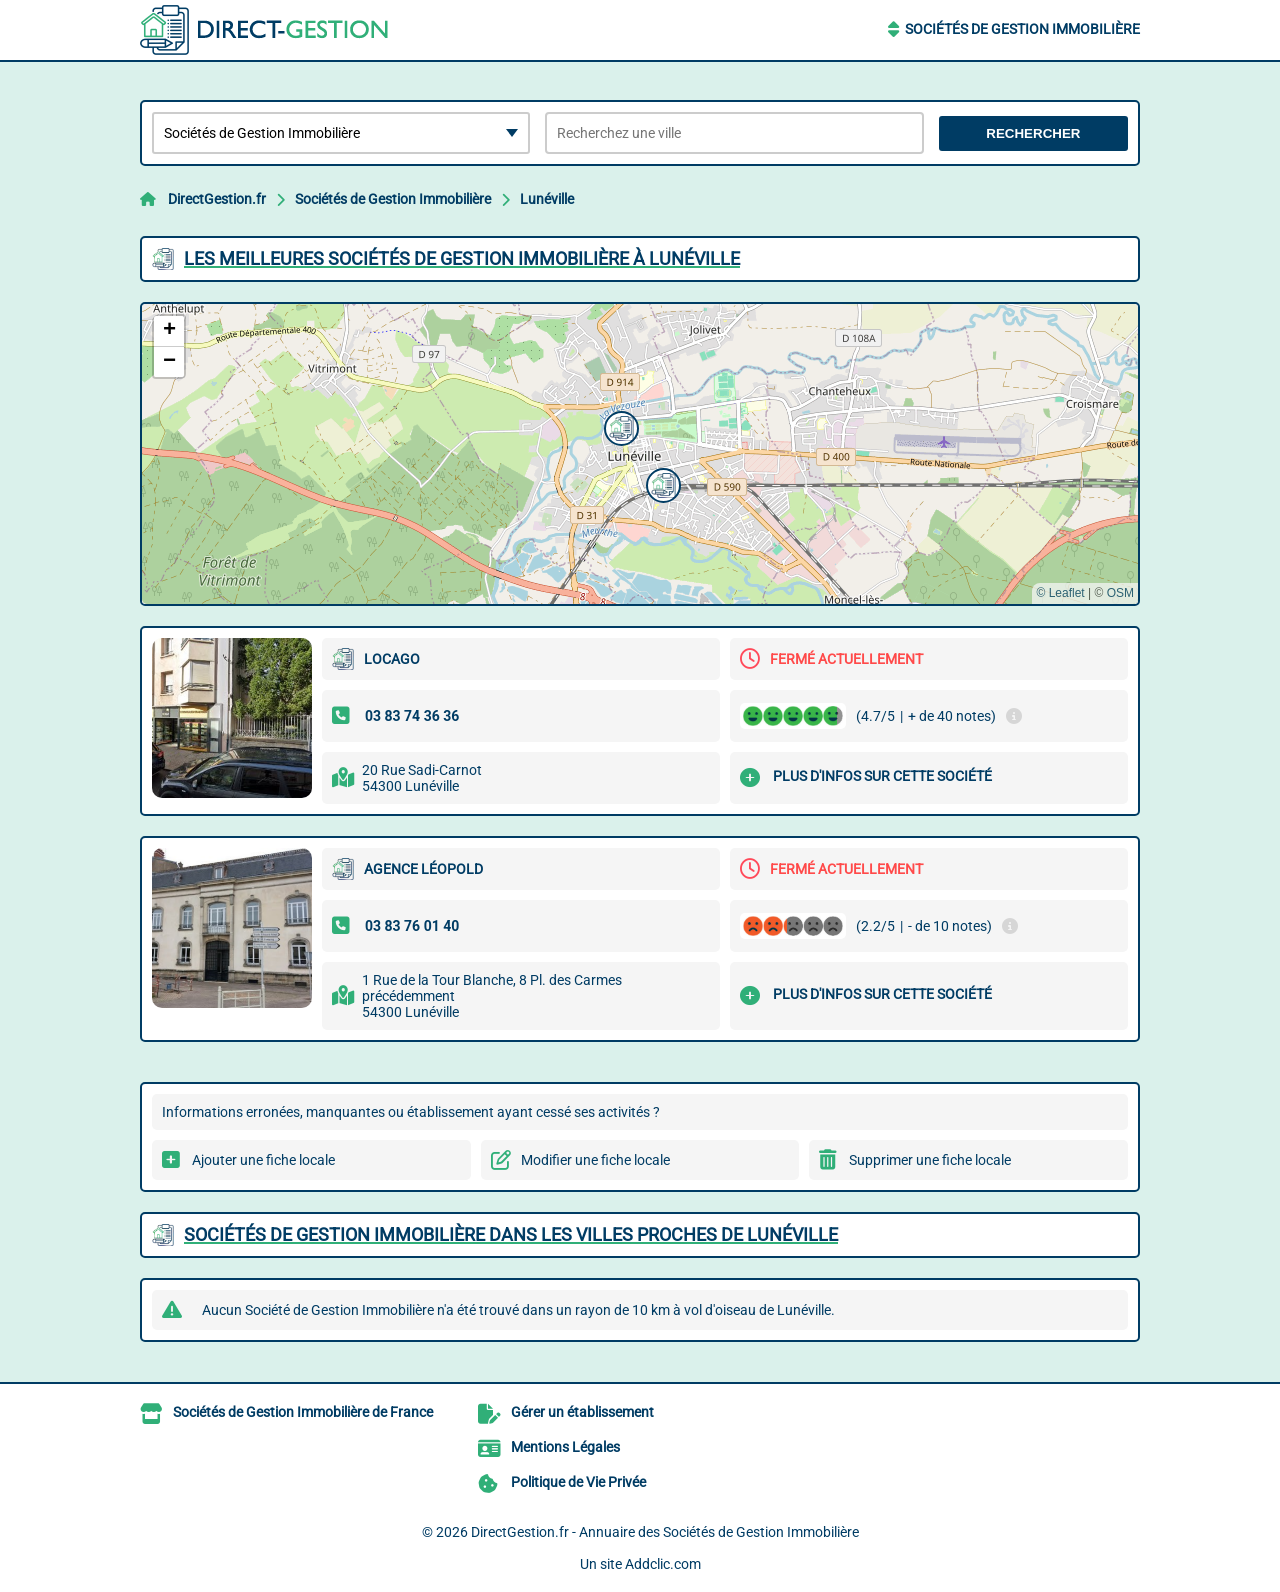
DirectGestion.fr (217, 199)
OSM (1120, 593)
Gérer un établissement (582, 1412)
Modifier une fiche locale (595, 1160)
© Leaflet (1060, 593)
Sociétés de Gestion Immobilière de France (303, 1412)
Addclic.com (663, 1564)
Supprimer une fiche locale (930, 1160)
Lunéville (547, 199)
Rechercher (1033, 133)
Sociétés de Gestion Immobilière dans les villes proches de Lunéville (511, 1234)
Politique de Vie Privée (578, 1482)
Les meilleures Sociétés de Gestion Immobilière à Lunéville (462, 258)
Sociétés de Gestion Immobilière (1022, 29)
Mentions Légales (565, 1447)
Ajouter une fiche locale (263, 1160)
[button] (661, 483)
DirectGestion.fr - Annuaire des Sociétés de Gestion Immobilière (665, 1532)
